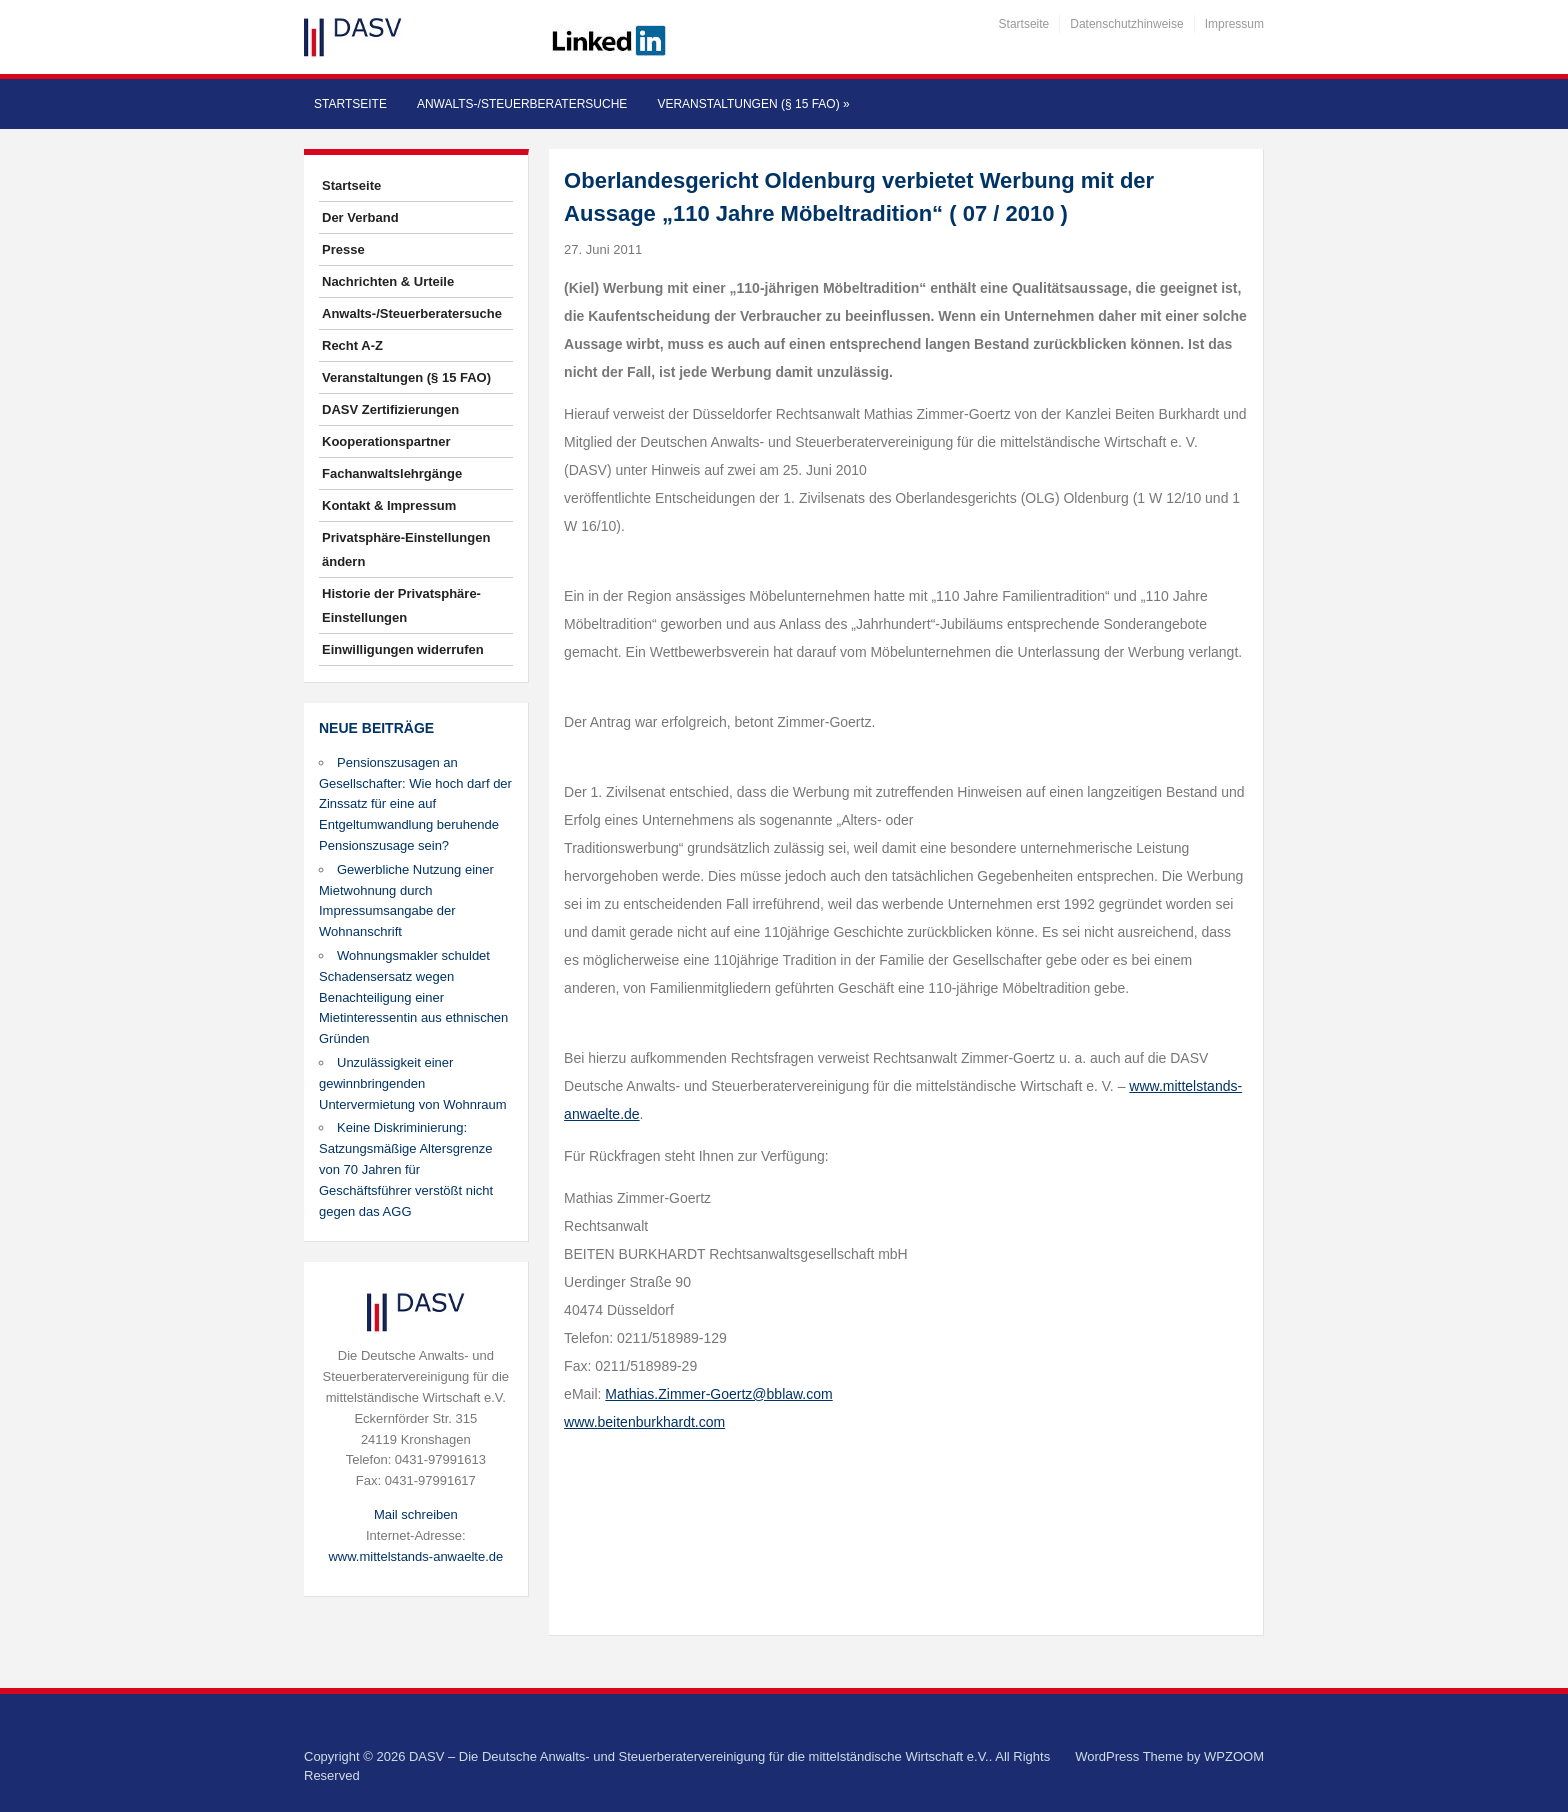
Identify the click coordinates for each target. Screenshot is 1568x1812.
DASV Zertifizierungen (390, 409)
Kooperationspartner (386, 441)
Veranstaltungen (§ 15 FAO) (753, 104)
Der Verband (360, 217)
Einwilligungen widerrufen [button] (403, 649)
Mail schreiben (416, 1514)
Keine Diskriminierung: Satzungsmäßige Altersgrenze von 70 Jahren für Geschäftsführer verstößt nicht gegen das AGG (406, 1169)
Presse (343, 249)
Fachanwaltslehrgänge (392, 473)
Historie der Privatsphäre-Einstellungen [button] (401, 605)
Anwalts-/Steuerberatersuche (522, 104)
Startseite (1024, 24)
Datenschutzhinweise (1126, 24)
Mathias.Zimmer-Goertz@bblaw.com (718, 1394)
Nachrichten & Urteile (388, 281)
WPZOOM (1234, 1756)
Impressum (1234, 24)
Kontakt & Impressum (389, 505)
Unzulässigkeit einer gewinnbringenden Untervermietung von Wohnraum (413, 1083)
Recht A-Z (352, 345)
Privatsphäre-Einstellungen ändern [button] (406, 549)
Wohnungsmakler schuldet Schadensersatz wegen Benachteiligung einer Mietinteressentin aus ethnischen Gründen (413, 997)
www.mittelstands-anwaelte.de (415, 1556)
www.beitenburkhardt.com (644, 1422)
